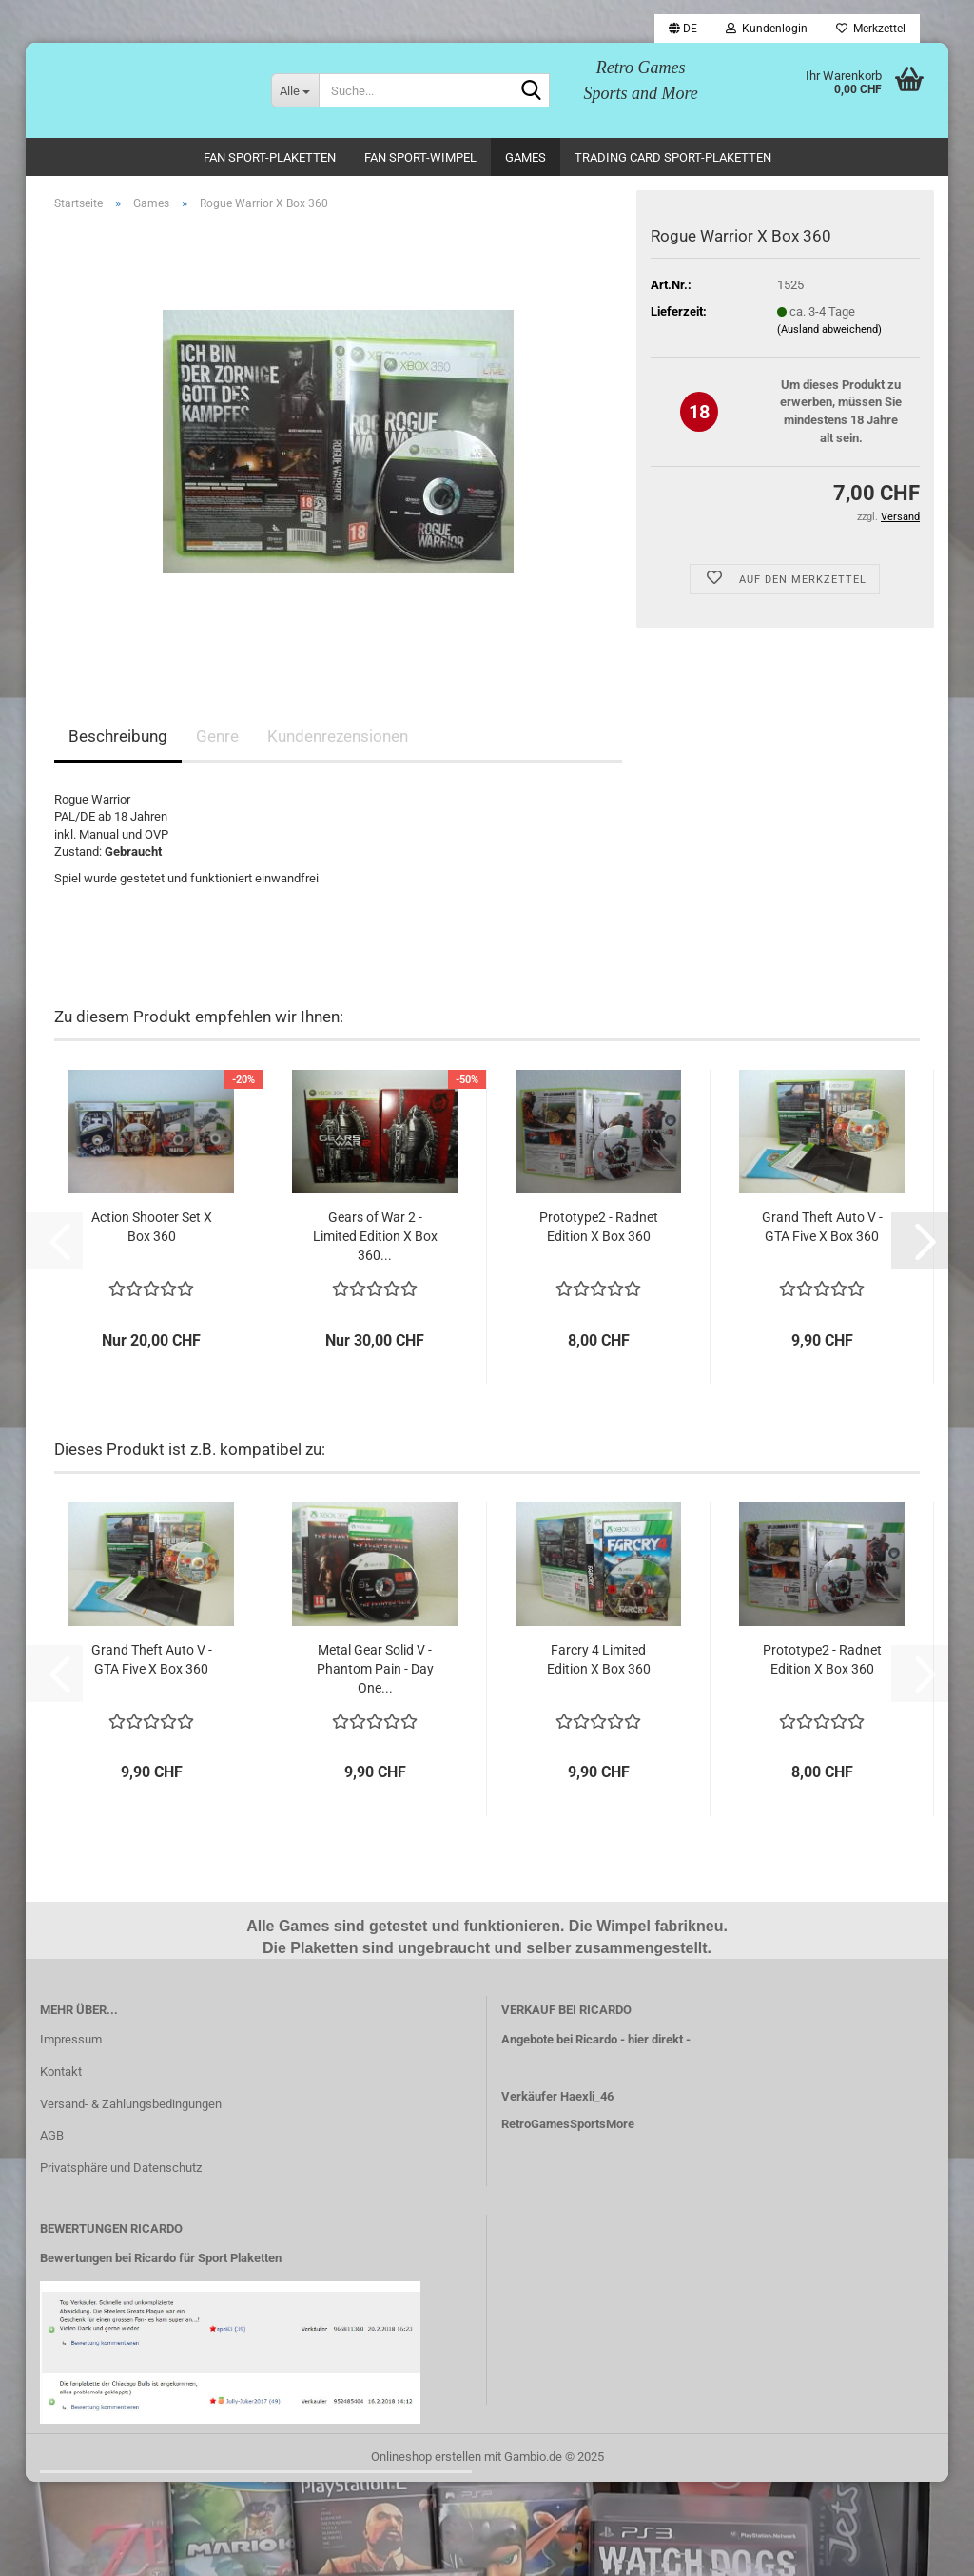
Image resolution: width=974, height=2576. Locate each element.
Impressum (71, 2039)
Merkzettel (871, 28)
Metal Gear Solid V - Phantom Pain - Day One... (375, 1668)
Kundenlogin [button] (767, 28)
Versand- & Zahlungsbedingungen (131, 2104)
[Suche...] (295, 90)
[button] (682, 28)
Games (525, 157)
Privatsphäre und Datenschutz (121, 2167)
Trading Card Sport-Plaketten (673, 157)
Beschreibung (117, 736)
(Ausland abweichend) (829, 329)
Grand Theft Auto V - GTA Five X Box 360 (822, 1227)
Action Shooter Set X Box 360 (151, 1227)
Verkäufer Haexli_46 (557, 2096)
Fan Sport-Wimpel (420, 157)
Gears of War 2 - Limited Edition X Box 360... (375, 1236)
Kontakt (61, 2071)
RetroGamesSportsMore (567, 2124)
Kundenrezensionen (337, 736)
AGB (52, 2135)
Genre (217, 736)
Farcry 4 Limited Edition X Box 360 (599, 1659)
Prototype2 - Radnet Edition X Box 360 (598, 1227)
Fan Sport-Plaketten (270, 157)
